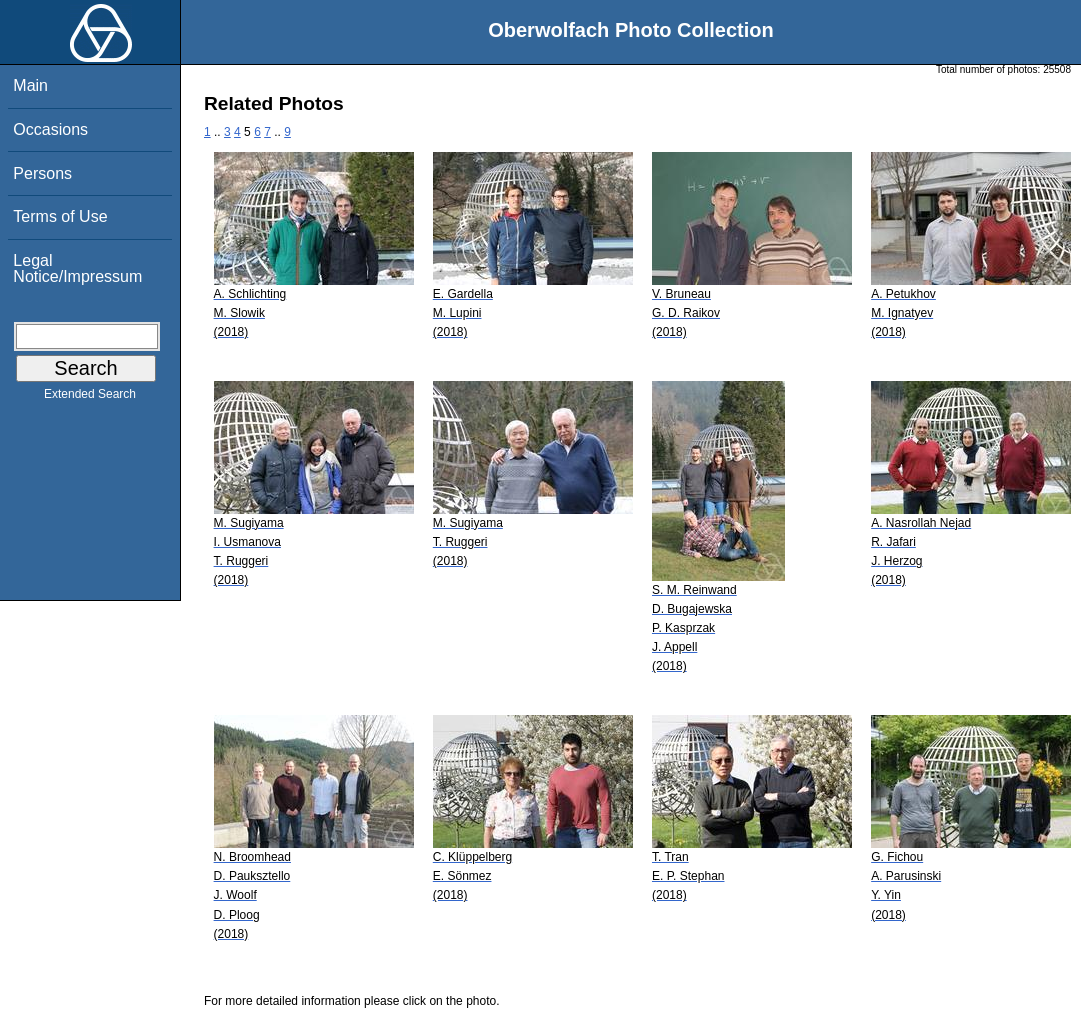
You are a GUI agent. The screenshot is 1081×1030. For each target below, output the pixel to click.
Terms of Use (60, 216)
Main (30, 85)
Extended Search (90, 398)
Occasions (50, 129)
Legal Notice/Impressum (77, 268)
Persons (42, 173)
